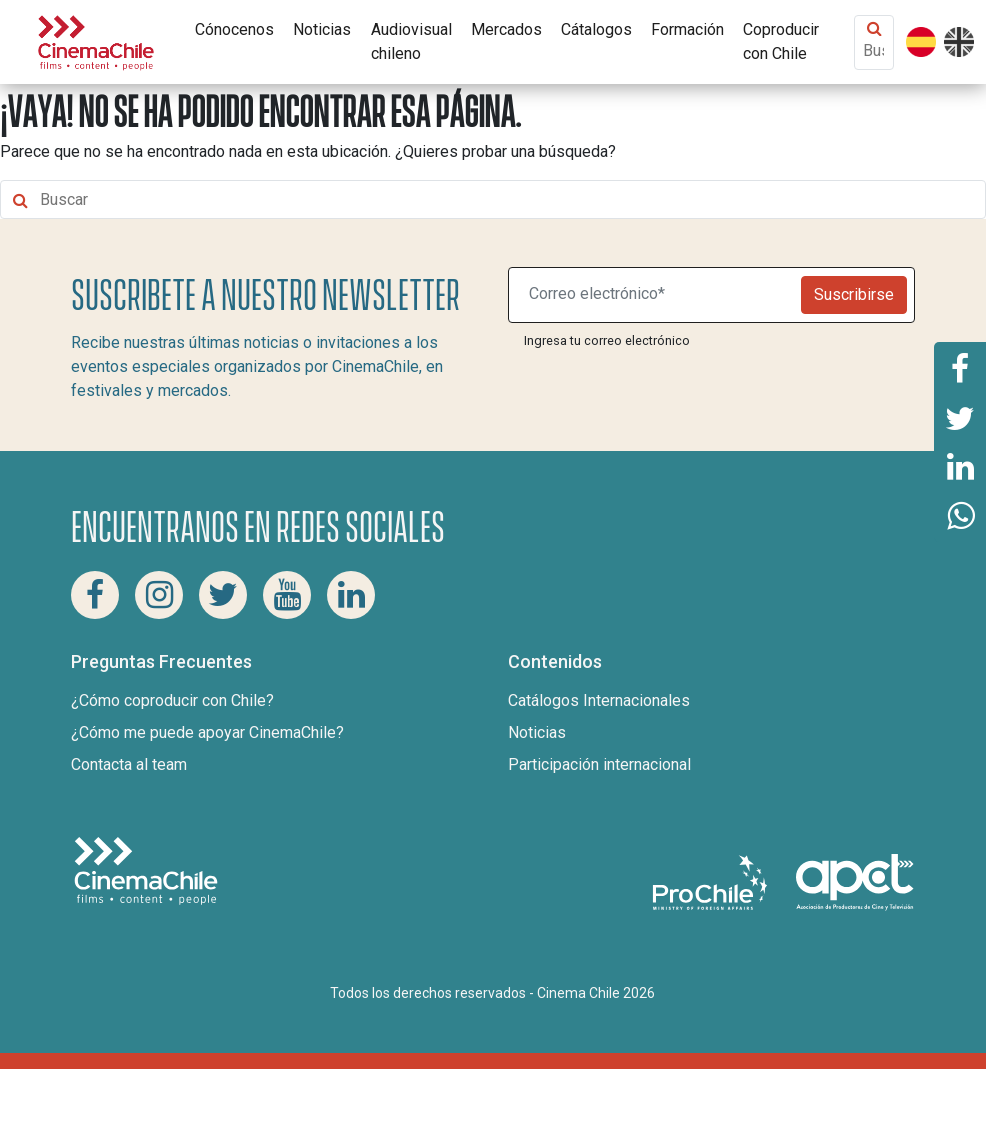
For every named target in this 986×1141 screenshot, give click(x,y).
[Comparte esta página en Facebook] (960, 367)
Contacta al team (129, 764)
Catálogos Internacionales (599, 700)
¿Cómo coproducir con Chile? (172, 700)
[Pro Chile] (712, 881)
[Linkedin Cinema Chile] (351, 595)
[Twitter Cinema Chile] (223, 595)
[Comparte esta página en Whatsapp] (960, 517)
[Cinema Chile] (96, 40)
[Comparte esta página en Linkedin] (960, 467)
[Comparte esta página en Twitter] (960, 417)
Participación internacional (599, 764)
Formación (687, 29)
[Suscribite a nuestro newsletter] (659, 295)
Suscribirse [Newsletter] (854, 294)
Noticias (322, 29)
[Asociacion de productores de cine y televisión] (855, 881)
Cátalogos (596, 29)
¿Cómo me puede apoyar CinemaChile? (207, 732)
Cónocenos (234, 29)
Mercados (506, 29)
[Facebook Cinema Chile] (95, 595)
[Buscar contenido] (874, 50)
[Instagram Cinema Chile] (159, 595)
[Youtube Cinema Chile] (287, 595)
